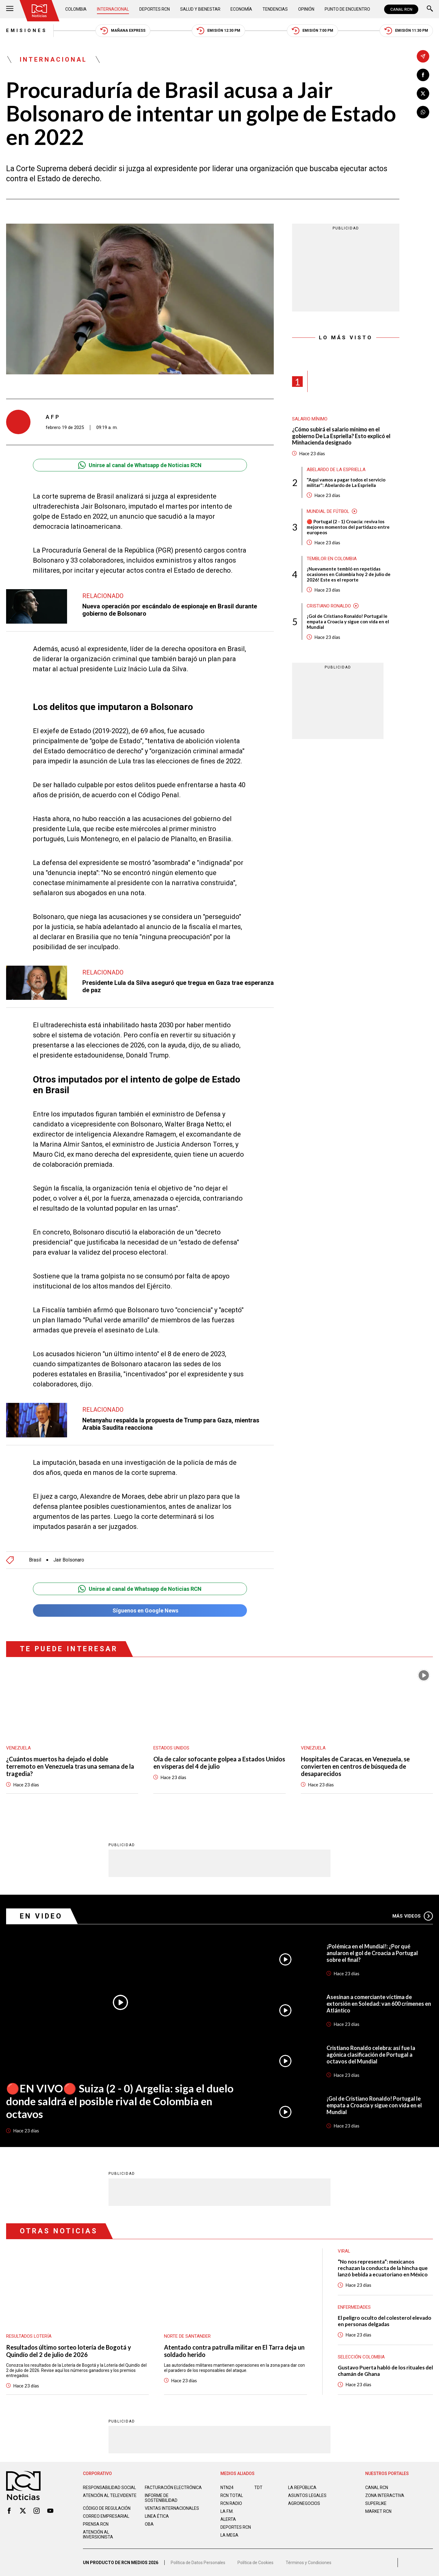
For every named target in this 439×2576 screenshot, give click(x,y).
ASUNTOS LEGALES (307, 2495)
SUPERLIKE (376, 2503)
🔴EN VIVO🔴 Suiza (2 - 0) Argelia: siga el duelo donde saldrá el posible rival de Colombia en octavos (120, 2101)
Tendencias (275, 9)
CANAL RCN (401, 9)
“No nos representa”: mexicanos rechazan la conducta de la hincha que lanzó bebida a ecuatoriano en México (383, 2268)
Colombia (76, 9)
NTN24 (227, 2487)
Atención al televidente (110, 2495)
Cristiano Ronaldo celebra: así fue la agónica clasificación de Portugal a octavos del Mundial (371, 2055)
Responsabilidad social (109, 2487)
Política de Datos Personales (198, 2562)
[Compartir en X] (423, 93)
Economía (241, 9)
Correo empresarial (106, 2516)
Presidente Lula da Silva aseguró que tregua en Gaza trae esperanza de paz (178, 986)
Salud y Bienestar (200, 9)
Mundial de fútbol (328, 511)
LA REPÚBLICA (302, 2487)
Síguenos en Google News (139, 1610)
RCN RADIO (231, 2503)
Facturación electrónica (173, 2487)
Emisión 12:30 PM (218, 30)
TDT (258, 2487)
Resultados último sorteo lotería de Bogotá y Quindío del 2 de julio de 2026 (68, 2351)
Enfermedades (354, 2307)
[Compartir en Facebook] (423, 75)
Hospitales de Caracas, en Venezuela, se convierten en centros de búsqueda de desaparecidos (355, 1766)
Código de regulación (106, 2508)
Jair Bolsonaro (68, 1560)
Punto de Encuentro (347, 9)
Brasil (35, 1560)
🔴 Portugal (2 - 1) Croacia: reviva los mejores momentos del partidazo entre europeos (348, 527)
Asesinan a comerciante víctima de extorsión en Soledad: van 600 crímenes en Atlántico (379, 2004)
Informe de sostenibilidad (161, 2498)
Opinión (306, 9)
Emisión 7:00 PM (312, 30)
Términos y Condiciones (308, 2562)
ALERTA (228, 2519)
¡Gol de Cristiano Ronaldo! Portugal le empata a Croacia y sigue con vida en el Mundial (348, 621)
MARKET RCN (378, 2511)
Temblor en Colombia (332, 558)
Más (412, 1916)
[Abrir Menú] (9, 9)
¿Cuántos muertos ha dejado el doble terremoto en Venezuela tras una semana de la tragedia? (70, 1766)
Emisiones (26, 30)
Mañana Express (122, 30)
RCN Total (231, 2495)
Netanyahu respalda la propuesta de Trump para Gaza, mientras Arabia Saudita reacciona (170, 1424)
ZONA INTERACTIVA (384, 2495)
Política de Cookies (255, 2562)
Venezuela (18, 1748)
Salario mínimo (309, 419)
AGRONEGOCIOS (304, 2503)
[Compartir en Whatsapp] (423, 112)
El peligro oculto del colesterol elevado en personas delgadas (384, 2321)
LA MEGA (229, 2535)
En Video (41, 1916)
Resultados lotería (29, 2336)
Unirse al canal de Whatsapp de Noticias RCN (140, 465)
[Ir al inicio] (39, 10)
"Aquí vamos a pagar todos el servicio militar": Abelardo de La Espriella (346, 482)
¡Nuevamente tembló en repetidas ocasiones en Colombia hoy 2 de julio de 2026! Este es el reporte (349, 574)
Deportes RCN (154, 9)
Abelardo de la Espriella (336, 469)
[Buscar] (430, 9)
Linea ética (157, 2516)
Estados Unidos (171, 1748)
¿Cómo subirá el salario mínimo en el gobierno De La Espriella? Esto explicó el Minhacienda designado (341, 436)
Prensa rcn (96, 2524)
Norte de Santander (187, 2336)
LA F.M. (227, 2511)
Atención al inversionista (98, 2534)
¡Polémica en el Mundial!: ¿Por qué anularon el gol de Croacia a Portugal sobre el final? (372, 1953)
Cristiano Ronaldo (329, 606)
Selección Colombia (361, 2357)
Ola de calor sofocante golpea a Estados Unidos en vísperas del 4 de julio (219, 1762)
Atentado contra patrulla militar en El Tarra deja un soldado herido (234, 2351)
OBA (149, 2524)
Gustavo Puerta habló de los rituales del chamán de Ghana (385, 2370)
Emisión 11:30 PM (406, 30)
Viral (344, 2251)
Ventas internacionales (172, 2508)
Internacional (113, 9)
